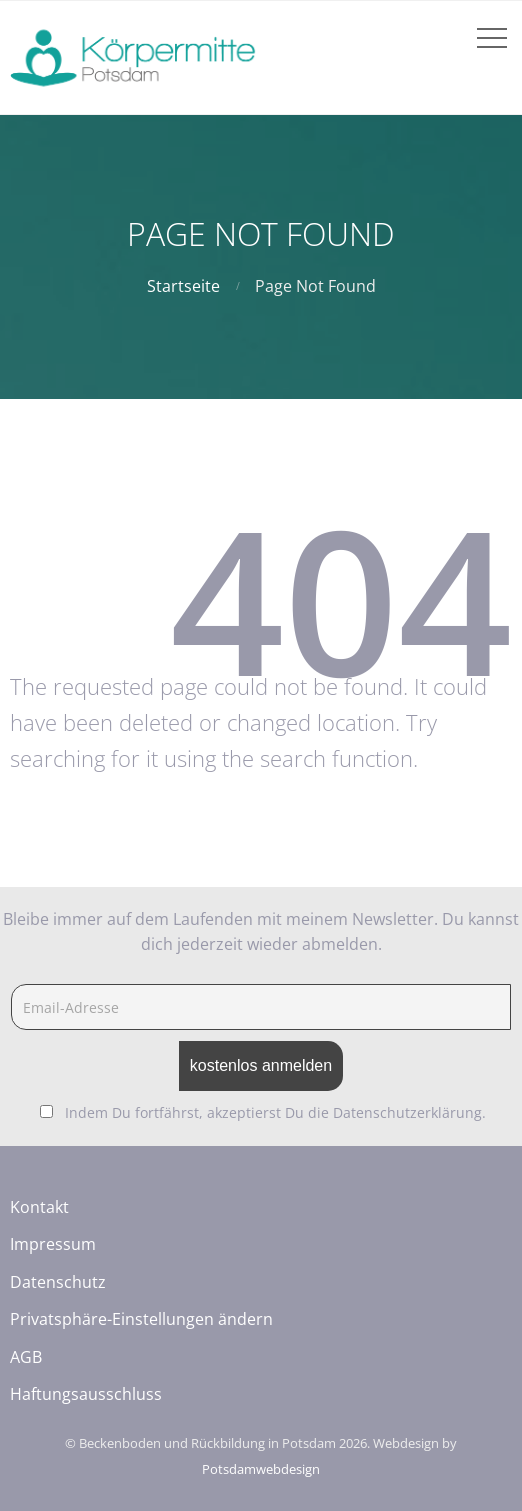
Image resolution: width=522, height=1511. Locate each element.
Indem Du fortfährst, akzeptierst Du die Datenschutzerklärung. (275, 1112)
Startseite (183, 286)
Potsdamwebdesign (261, 1469)
